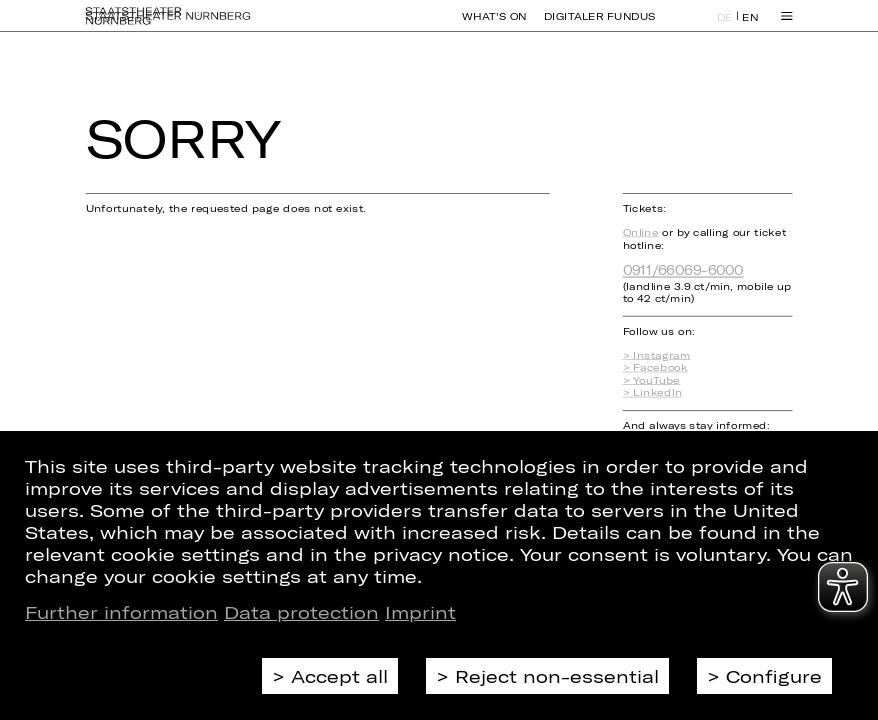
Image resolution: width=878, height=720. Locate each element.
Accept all (339, 676)
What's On (494, 26)
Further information (121, 612)
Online (641, 232)
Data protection (301, 612)
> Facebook (656, 367)
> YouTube (652, 380)
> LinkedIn (653, 392)
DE (725, 26)
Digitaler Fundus (600, 26)
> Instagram (657, 355)
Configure (774, 676)
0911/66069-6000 (683, 270)
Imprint (420, 612)
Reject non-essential (557, 676)
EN (750, 26)
